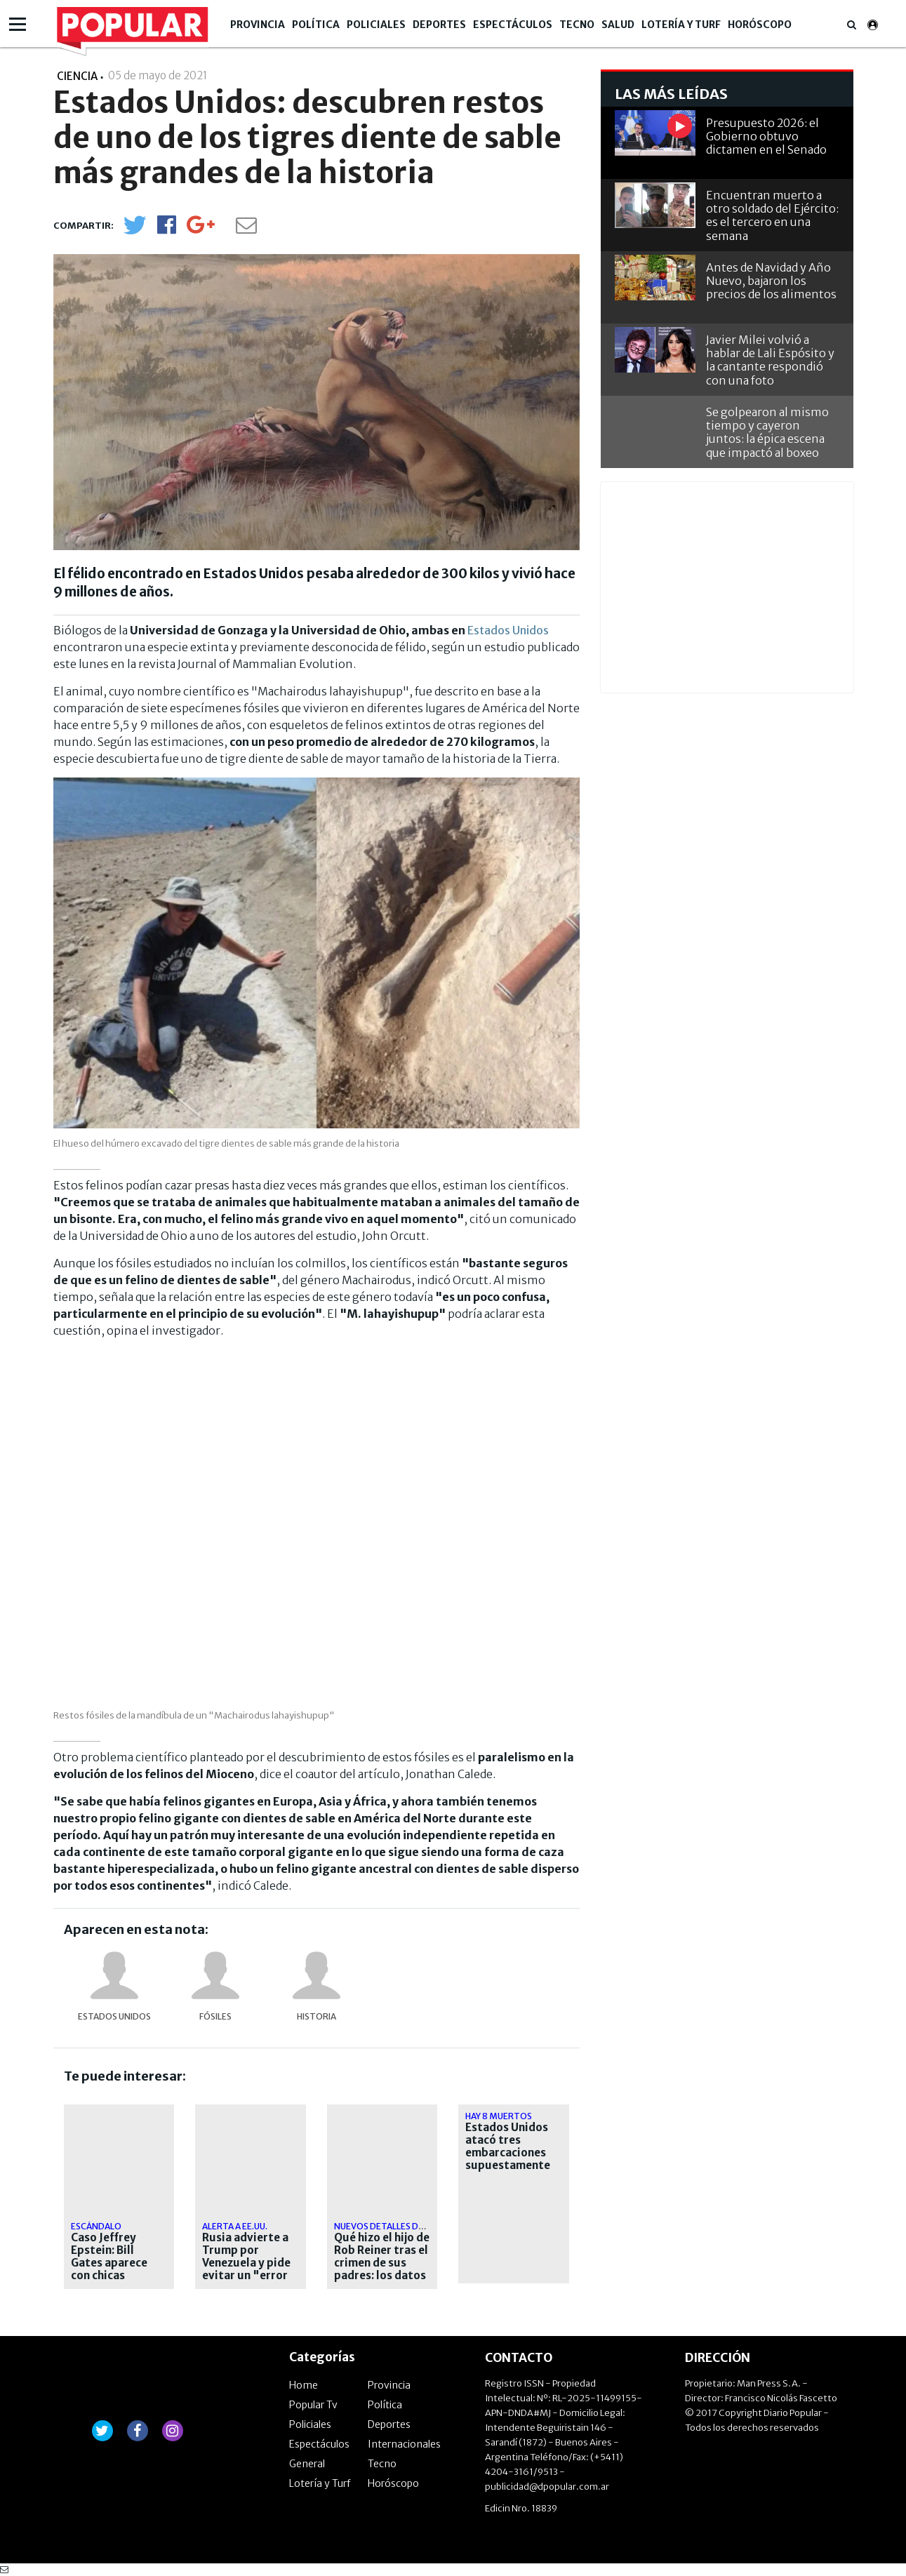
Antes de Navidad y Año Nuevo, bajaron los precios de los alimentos (771, 280)
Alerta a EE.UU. (234, 2226)
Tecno (576, 24)
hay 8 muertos (498, 2116)
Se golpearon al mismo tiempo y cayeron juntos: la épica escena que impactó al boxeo (767, 432)
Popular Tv (313, 2404)
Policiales (376, 24)
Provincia (257, 24)
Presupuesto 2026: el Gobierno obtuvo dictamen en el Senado (766, 136)
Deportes (439, 24)
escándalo (96, 2226)
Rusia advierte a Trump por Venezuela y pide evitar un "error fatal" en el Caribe (246, 2269)
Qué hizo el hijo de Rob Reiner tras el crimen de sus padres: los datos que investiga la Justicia (381, 2269)
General (307, 2463)
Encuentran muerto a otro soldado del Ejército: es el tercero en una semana (772, 215)
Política (316, 24)
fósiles (215, 2016)
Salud (617, 24)
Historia (316, 2016)
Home (303, 2385)
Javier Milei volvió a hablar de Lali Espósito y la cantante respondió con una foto (770, 360)
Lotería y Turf (681, 24)
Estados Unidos (508, 630)
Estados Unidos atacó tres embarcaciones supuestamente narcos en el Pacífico (507, 2159)
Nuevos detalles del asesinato (405, 2226)
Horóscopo (760, 24)
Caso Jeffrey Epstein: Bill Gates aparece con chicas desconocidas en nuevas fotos (115, 2269)
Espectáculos (512, 24)
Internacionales (404, 2444)
